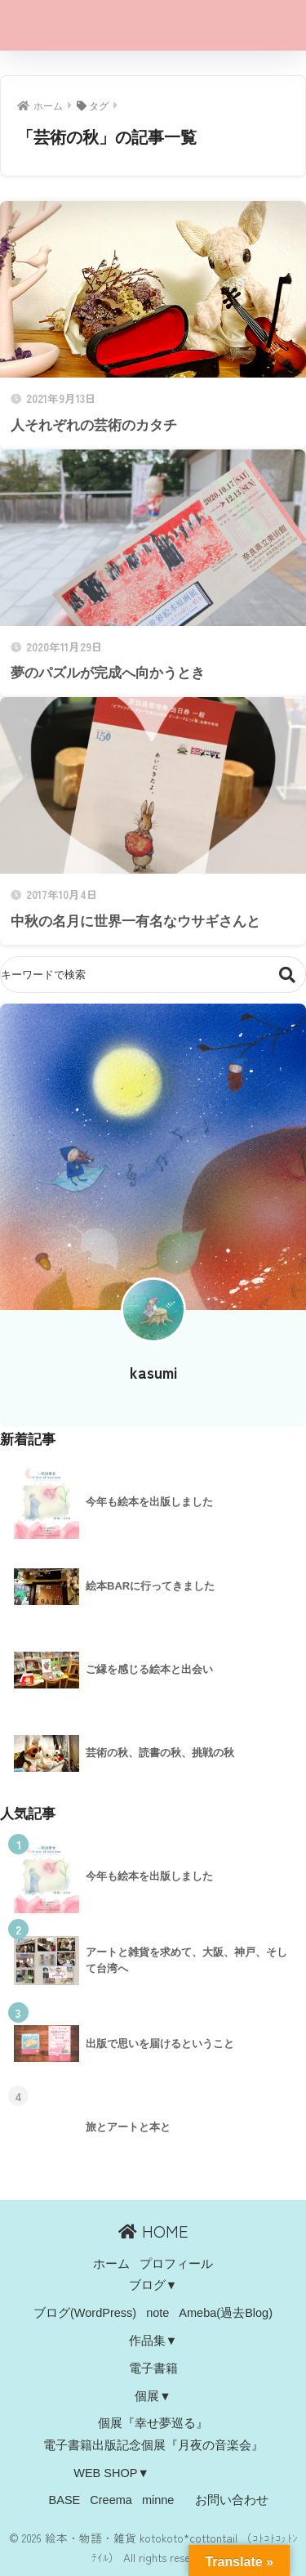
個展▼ (153, 2396)
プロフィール (176, 2263)
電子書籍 (153, 2368)
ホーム (111, 2263)
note (157, 2312)
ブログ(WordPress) (84, 2312)
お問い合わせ (231, 2500)
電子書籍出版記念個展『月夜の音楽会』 (153, 2445)
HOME (153, 2231)
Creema (111, 2500)
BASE (65, 2500)
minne (158, 2500)
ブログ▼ (153, 2285)
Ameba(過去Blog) (226, 2312)
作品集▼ (153, 2340)
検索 (287, 974)
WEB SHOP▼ (111, 2473)
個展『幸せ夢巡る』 (153, 2423)
